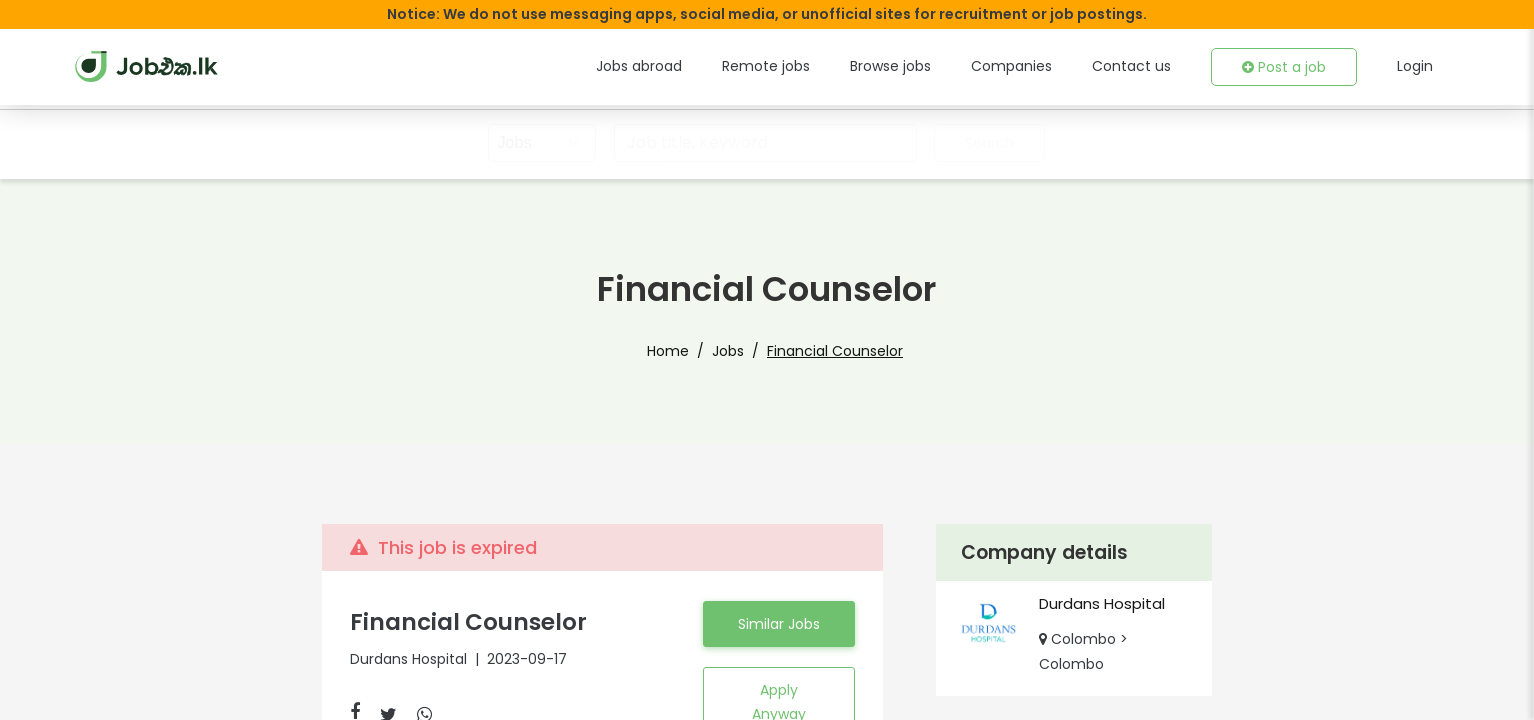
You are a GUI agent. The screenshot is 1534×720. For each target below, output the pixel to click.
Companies (1035, 66)
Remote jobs (805, 66)
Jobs (732, 351)
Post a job (1288, 67)
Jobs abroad (687, 66)
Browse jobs (922, 66)
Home (678, 351)
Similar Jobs (779, 636)
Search (987, 143)
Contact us (1144, 66)
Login (1415, 66)
